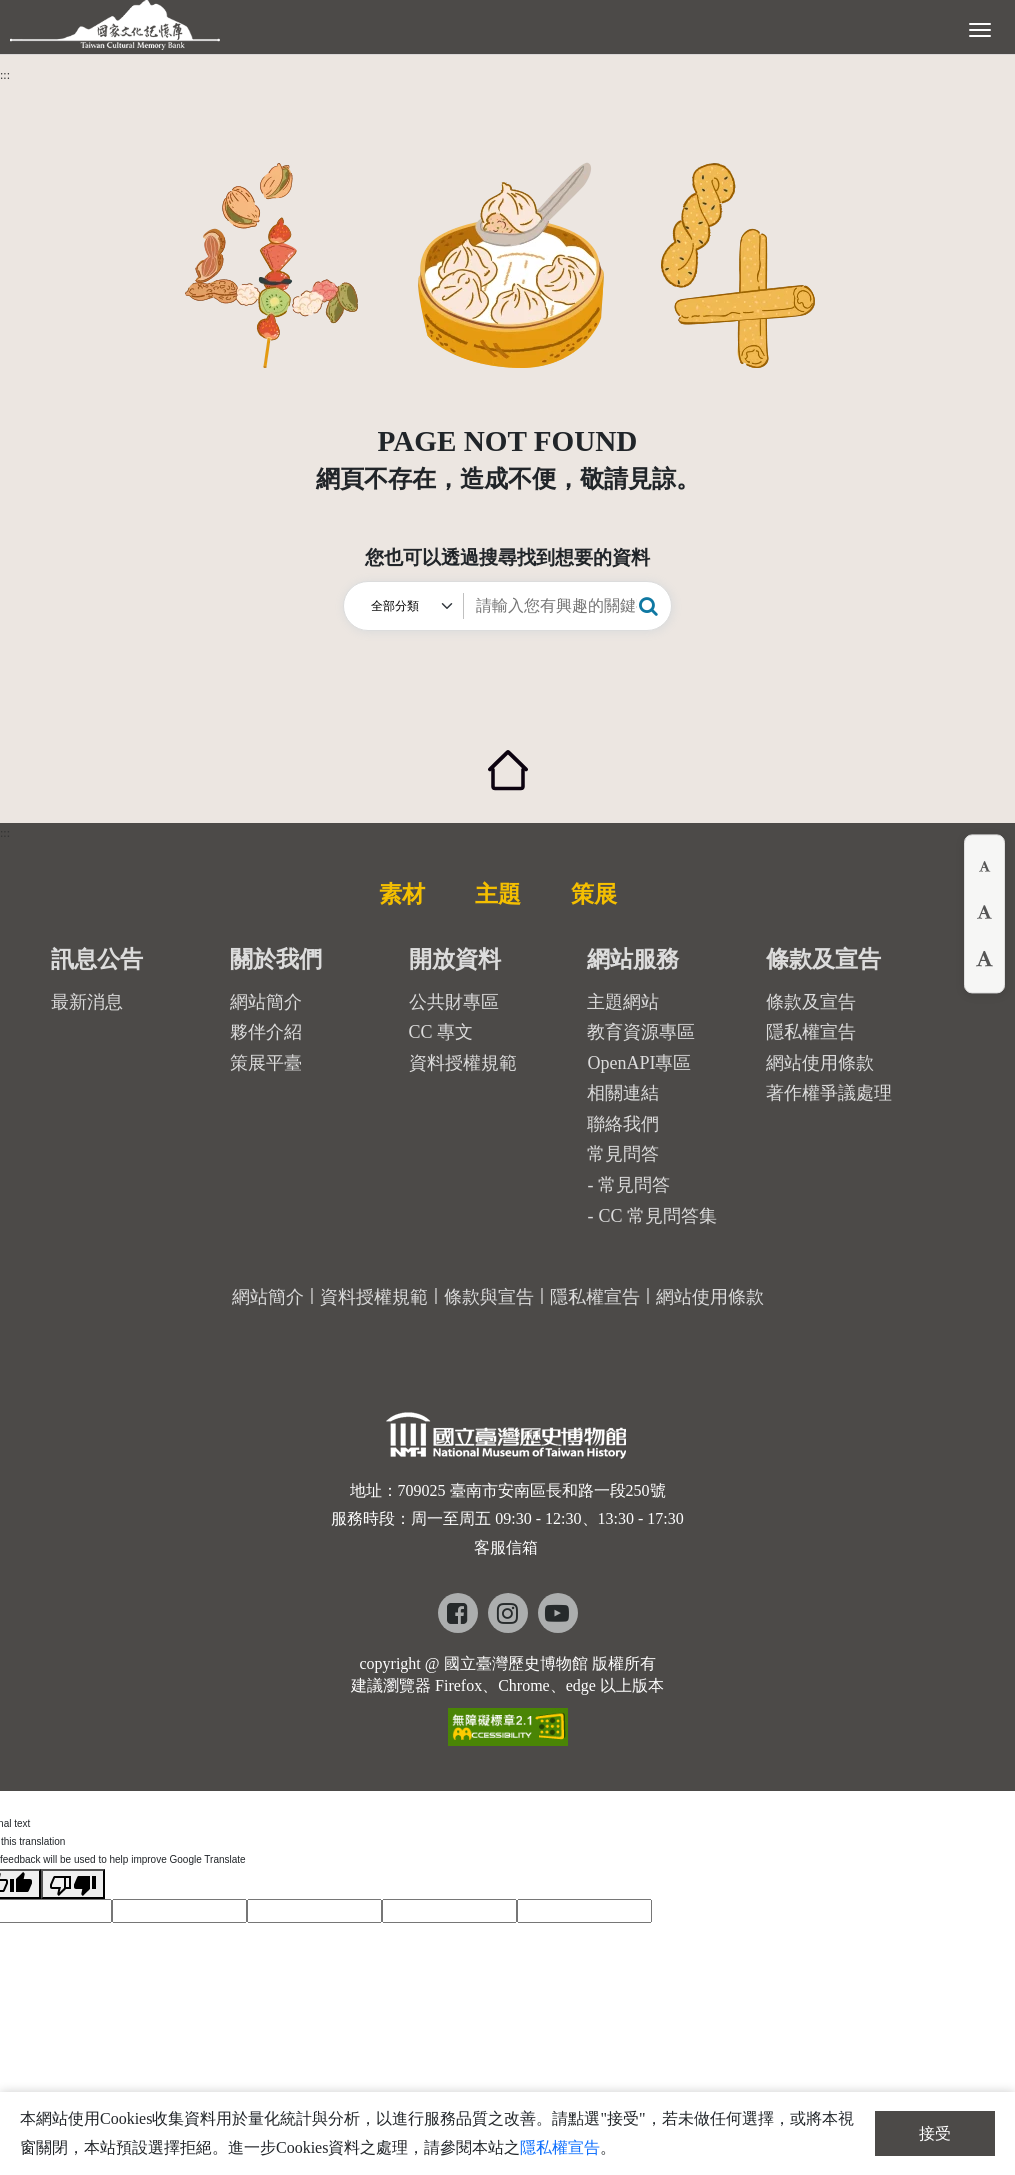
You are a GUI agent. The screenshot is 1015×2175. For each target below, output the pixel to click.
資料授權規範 (463, 1063)
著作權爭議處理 (829, 1093)
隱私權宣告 (811, 1032)
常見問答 (634, 1185)
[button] (648, 606)
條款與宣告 (489, 1297)
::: (5, 75)
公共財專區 (454, 1002)
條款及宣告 (811, 1002)
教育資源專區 (641, 1032)
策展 (594, 894)
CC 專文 (441, 1032)
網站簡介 (266, 1002)
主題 (498, 894)
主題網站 (623, 1002)
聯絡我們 (623, 1124)
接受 (935, 2133)
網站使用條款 (820, 1063)
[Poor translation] (73, 1884)
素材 (402, 894)
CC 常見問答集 (657, 1216)
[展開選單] (980, 28)
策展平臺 (266, 1063)
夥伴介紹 (266, 1032)
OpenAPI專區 (639, 1063)
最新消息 (87, 1002)
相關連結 (623, 1093)
